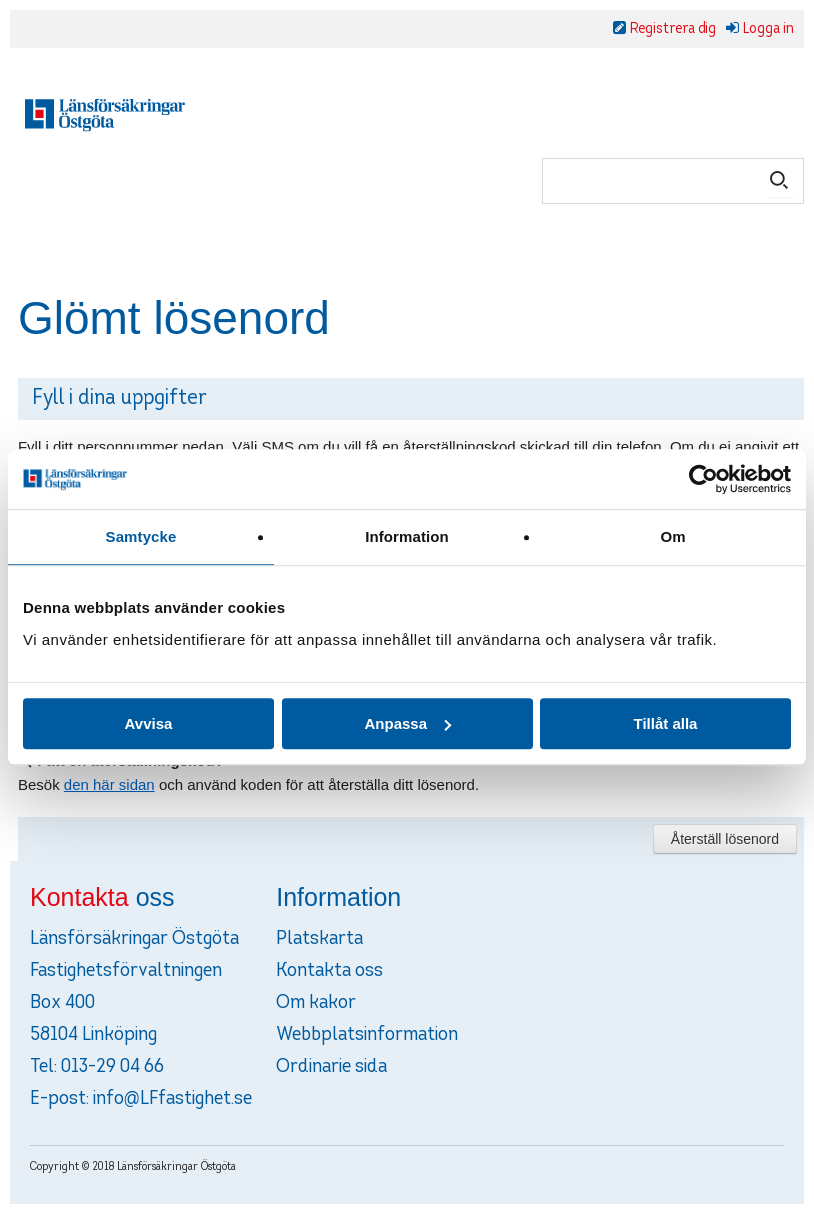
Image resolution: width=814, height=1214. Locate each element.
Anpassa (407, 723)
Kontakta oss (329, 971)
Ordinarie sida (331, 1067)
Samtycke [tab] (141, 536)
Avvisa (149, 723)
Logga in (768, 29)
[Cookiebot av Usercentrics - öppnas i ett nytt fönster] (703, 479)
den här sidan (109, 784)
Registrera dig (673, 29)
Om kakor (316, 1003)
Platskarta (319, 939)
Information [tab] (407, 536)
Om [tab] (672, 536)
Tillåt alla (666, 723)
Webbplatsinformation (367, 1035)
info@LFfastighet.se (172, 1099)
